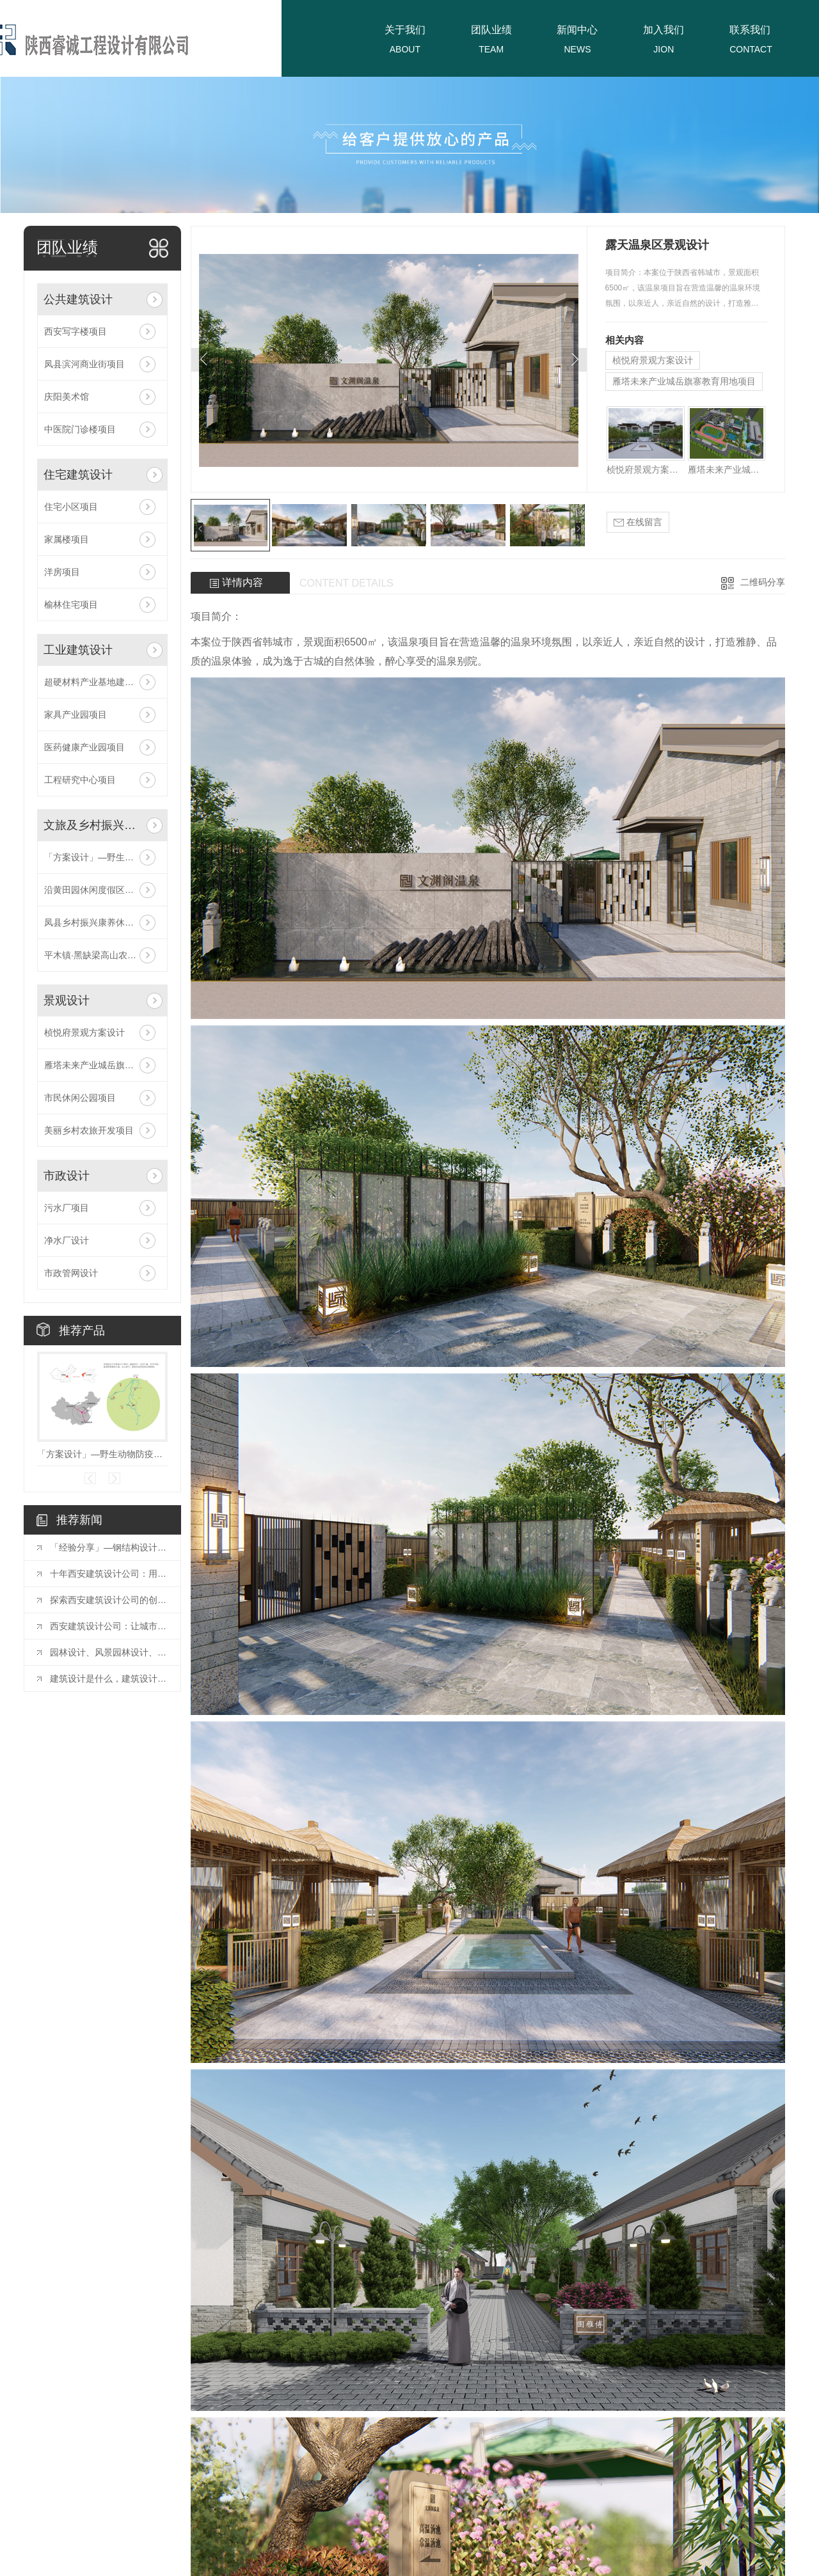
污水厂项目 (66, 1208)
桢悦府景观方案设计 (84, 1032)
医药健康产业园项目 (84, 747)
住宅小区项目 (71, 507)
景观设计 (67, 1000)
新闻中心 (577, 29)
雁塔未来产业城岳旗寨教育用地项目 (102, 1065)
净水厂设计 (66, 1240)
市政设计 (67, 1175)
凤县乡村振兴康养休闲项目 (98, 922)
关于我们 (405, 29)
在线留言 (638, 522)
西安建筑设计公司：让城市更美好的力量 (109, 1626)
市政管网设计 (71, 1273)
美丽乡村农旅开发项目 (89, 1130)
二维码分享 (762, 582)
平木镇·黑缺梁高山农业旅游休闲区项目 (102, 955)
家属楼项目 (66, 539)
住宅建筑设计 (78, 474)
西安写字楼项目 (75, 331)
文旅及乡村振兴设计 (92, 825)
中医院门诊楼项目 (80, 429)
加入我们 (663, 29)
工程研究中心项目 (80, 780)
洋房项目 (62, 572)
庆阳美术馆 (66, 396)
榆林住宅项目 (71, 604)
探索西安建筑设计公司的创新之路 (109, 1600)
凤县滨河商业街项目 (84, 364)
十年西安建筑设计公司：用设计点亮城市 (109, 1574)
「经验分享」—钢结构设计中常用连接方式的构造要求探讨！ (109, 1547)
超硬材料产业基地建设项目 (98, 682)
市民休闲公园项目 (80, 1098)
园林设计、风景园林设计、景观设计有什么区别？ (109, 1652)
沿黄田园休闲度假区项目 (93, 890)
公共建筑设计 (78, 299)
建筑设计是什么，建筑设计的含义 (109, 1678)
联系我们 (749, 29)
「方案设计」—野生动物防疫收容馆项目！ (102, 857)
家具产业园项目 (75, 714)
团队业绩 (491, 29)
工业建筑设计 (78, 650)
